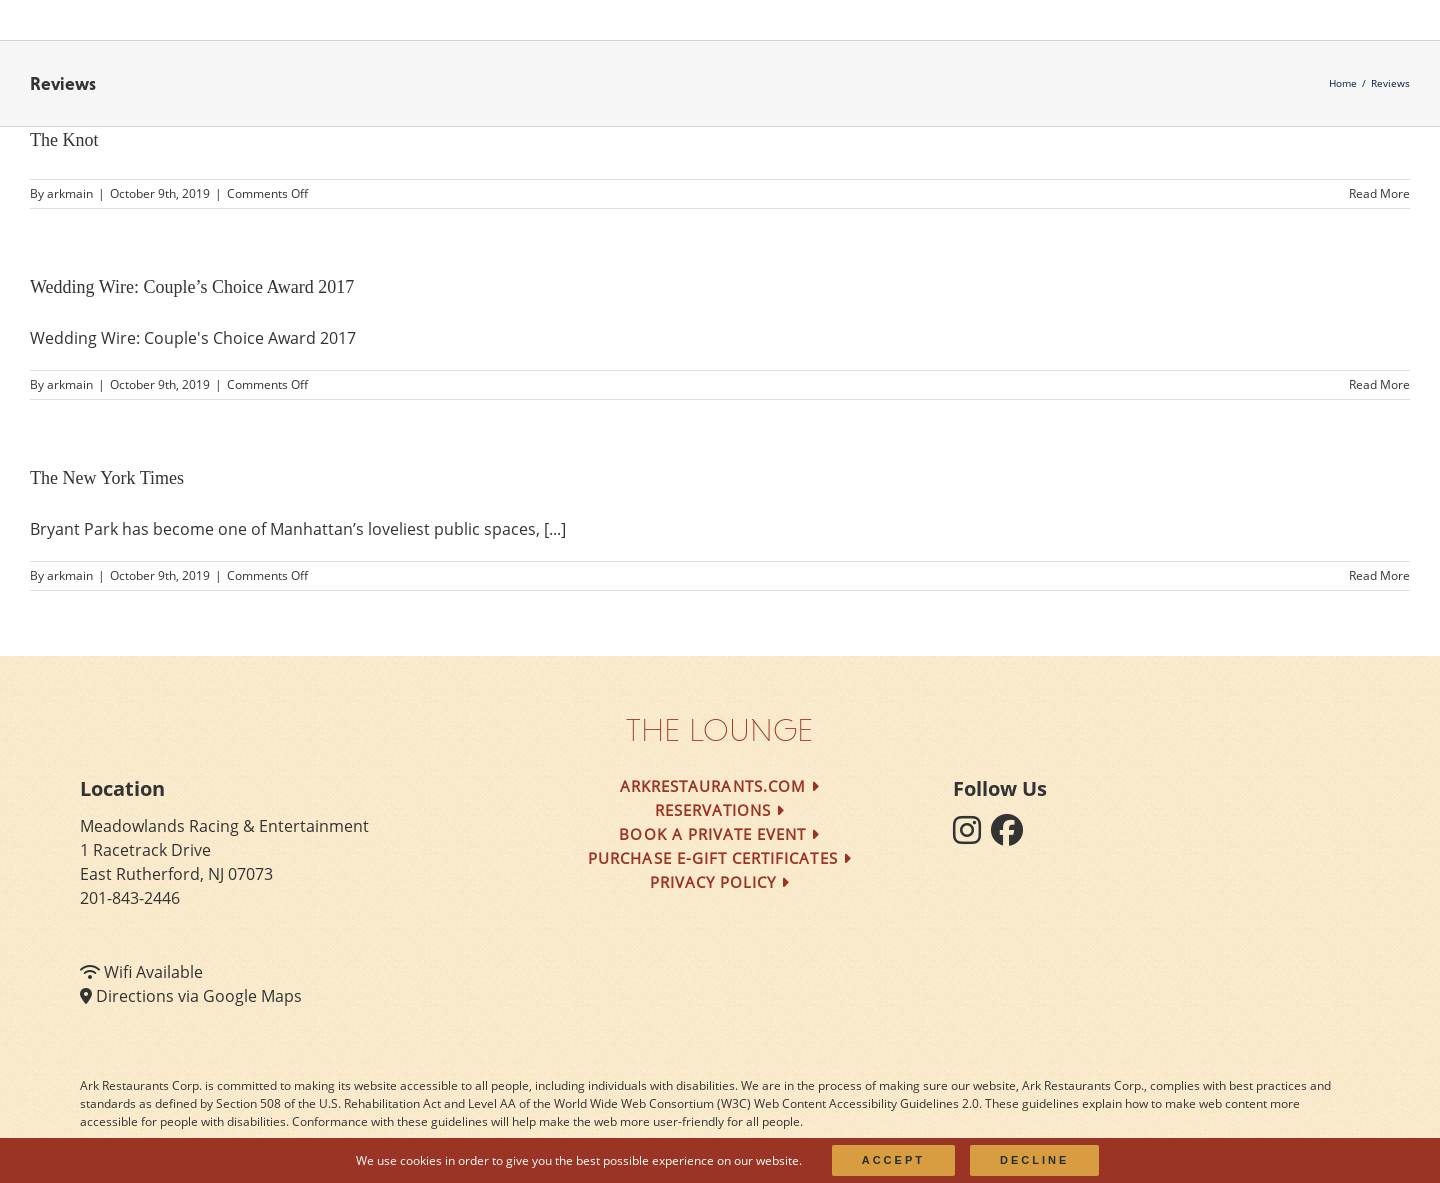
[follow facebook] (1012, 836)
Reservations (720, 810)
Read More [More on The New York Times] (1379, 575)
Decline (1034, 1160)
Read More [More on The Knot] (1379, 193)
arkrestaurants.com (720, 786)
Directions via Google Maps (199, 996)
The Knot (64, 140)
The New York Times (107, 478)
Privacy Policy (720, 882)
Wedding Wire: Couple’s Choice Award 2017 (192, 287)
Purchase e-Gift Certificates (720, 858)
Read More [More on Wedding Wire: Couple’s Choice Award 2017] (1379, 384)
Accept (893, 1160)
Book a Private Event (719, 834)
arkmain (70, 193)
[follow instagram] (972, 836)
